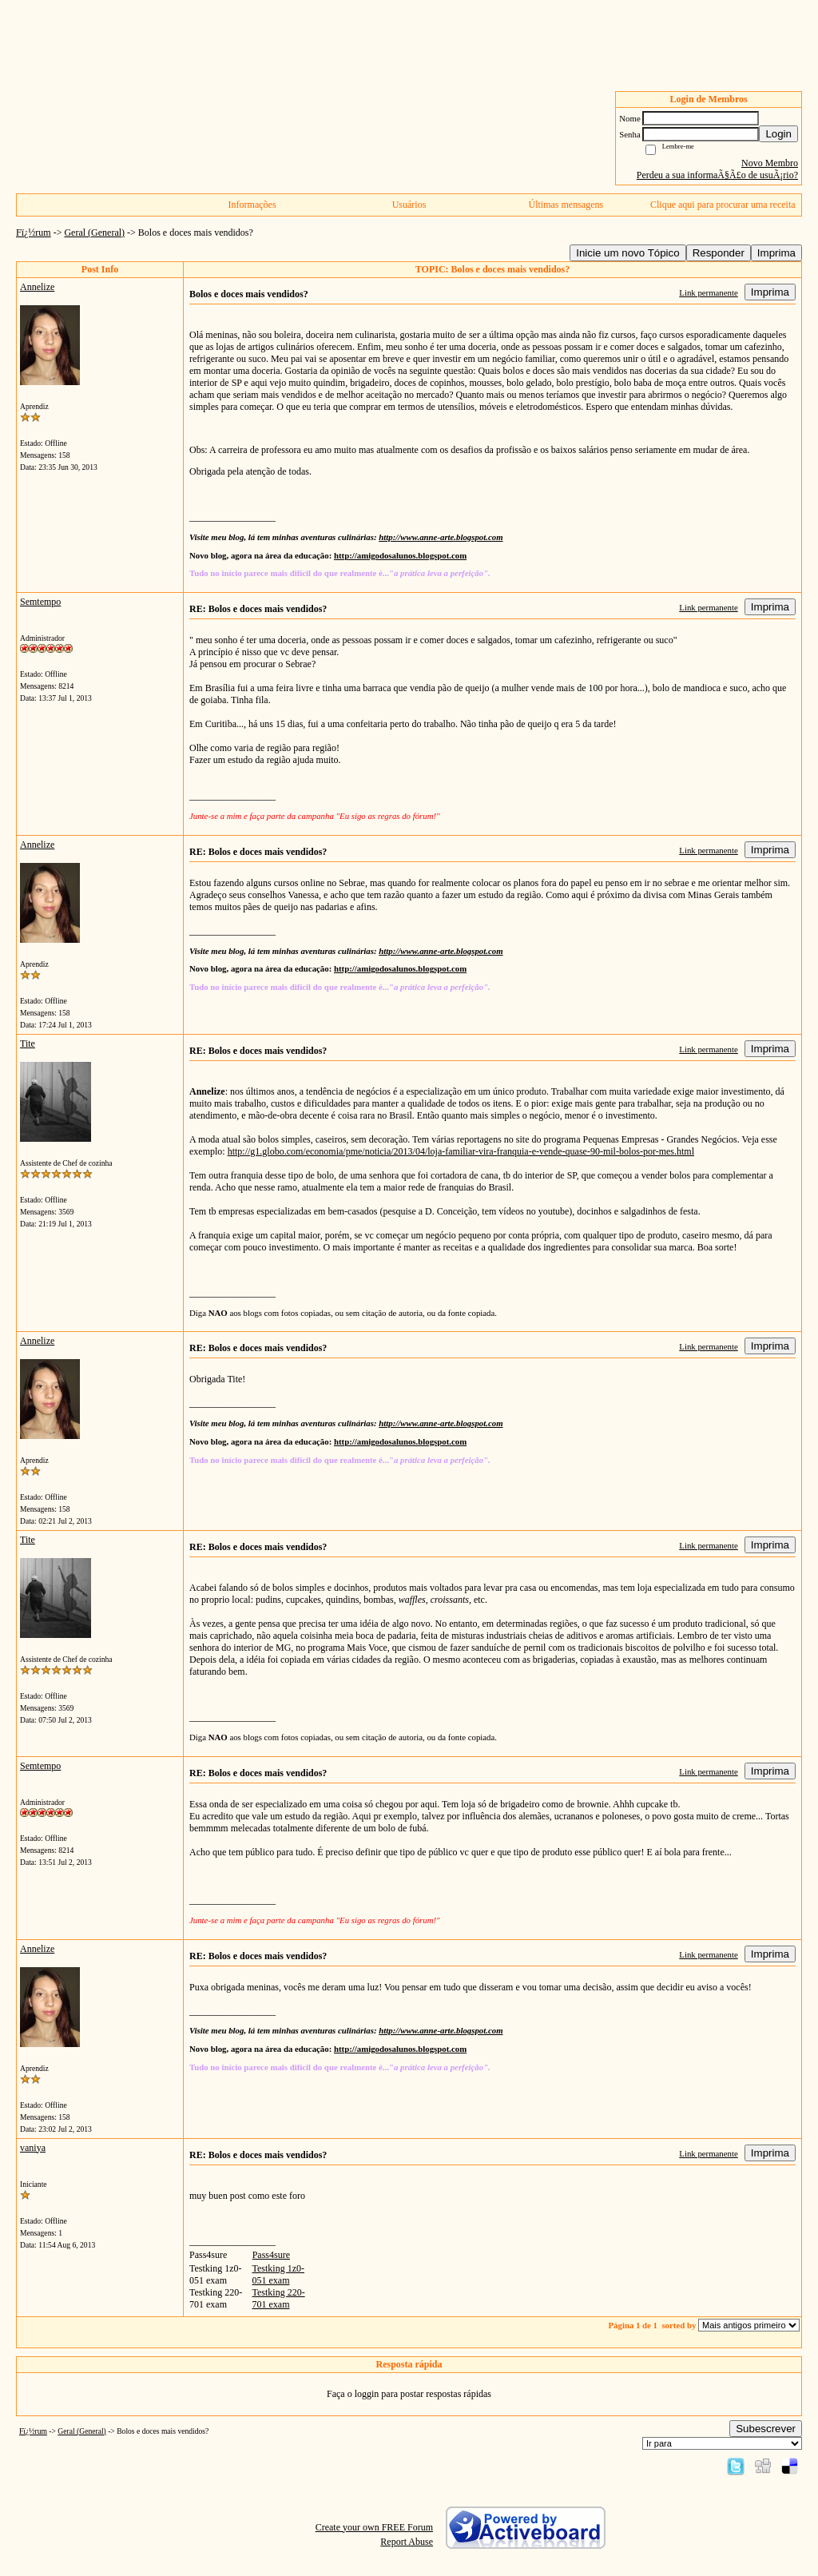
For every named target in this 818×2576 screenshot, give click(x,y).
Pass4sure (271, 2254)
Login (778, 134)
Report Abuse (406, 2541)
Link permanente (708, 292)
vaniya (33, 2147)
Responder (719, 253)
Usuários (409, 204)
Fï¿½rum (33, 232)
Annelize (37, 286)
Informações (252, 204)
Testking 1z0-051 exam (278, 2274)
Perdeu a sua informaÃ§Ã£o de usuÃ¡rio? (717, 175)
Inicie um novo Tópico (627, 253)
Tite (27, 1043)
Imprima (776, 253)
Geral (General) (94, 232)
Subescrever (766, 2429)
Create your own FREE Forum (374, 2527)
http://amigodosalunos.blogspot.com (400, 555)
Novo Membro (769, 163)
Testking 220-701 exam (278, 2298)
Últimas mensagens (566, 204)
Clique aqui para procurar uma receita (723, 204)
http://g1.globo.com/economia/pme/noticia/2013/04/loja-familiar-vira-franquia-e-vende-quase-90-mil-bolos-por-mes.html (461, 1151)
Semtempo (40, 601)
